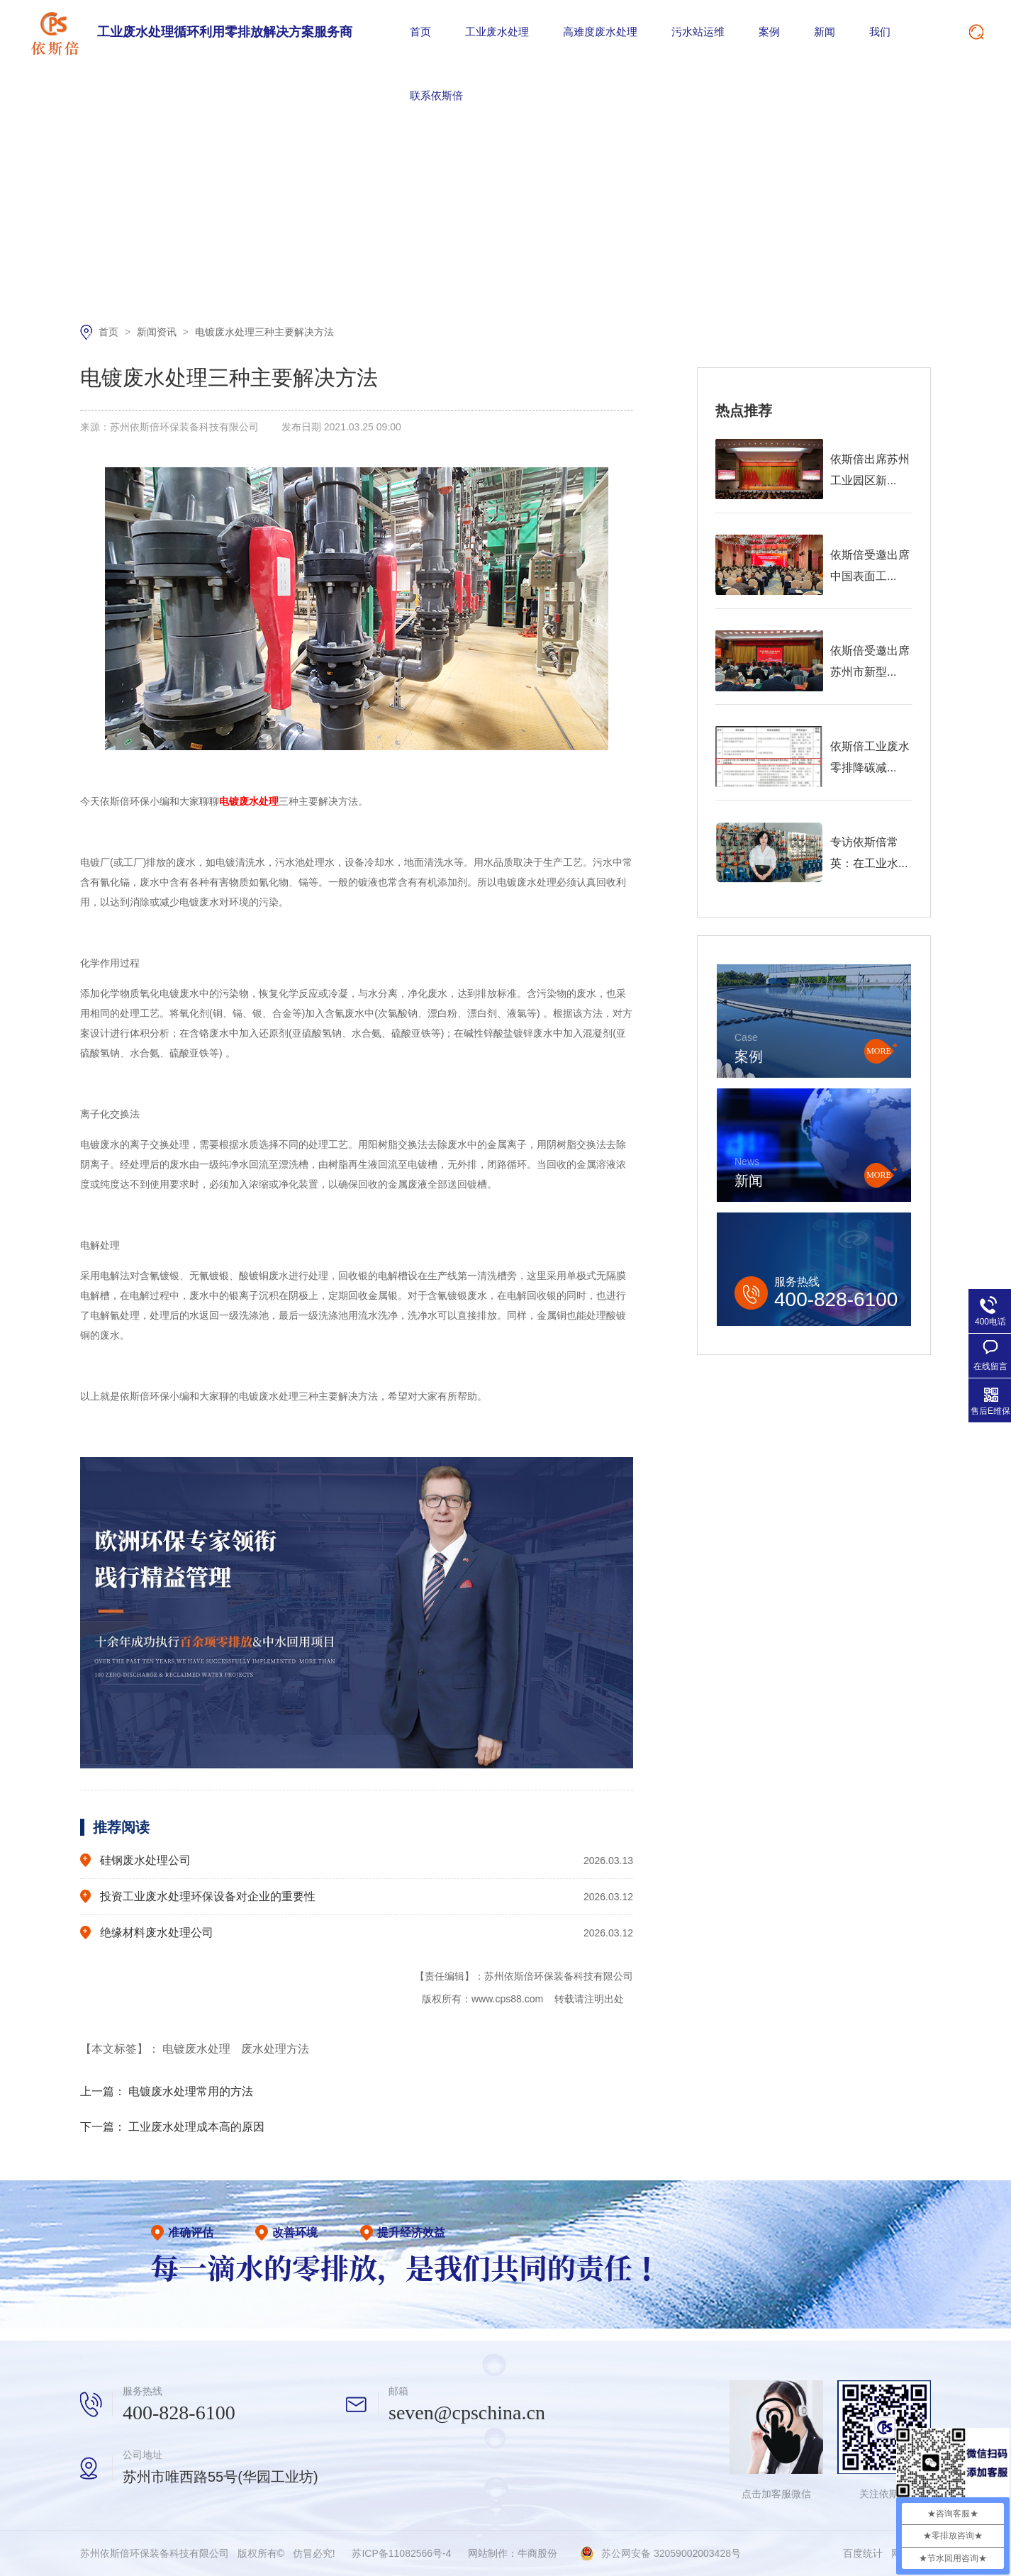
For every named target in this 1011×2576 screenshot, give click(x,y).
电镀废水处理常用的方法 (190, 2091)
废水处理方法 (275, 2049)
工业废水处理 (497, 32)
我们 (879, 32)
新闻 (824, 32)
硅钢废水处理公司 (145, 1860)
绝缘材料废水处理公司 (156, 1933)
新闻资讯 (158, 332)
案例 (769, 32)
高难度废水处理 (600, 32)
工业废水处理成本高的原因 (196, 2127)
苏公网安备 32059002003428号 (671, 2553)
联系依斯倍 (436, 95)
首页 (420, 32)
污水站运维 (698, 32)
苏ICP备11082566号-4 (401, 2553)
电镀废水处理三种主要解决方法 (264, 332)
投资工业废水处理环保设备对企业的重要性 (207, 1896)
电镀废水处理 (197, 2049)
